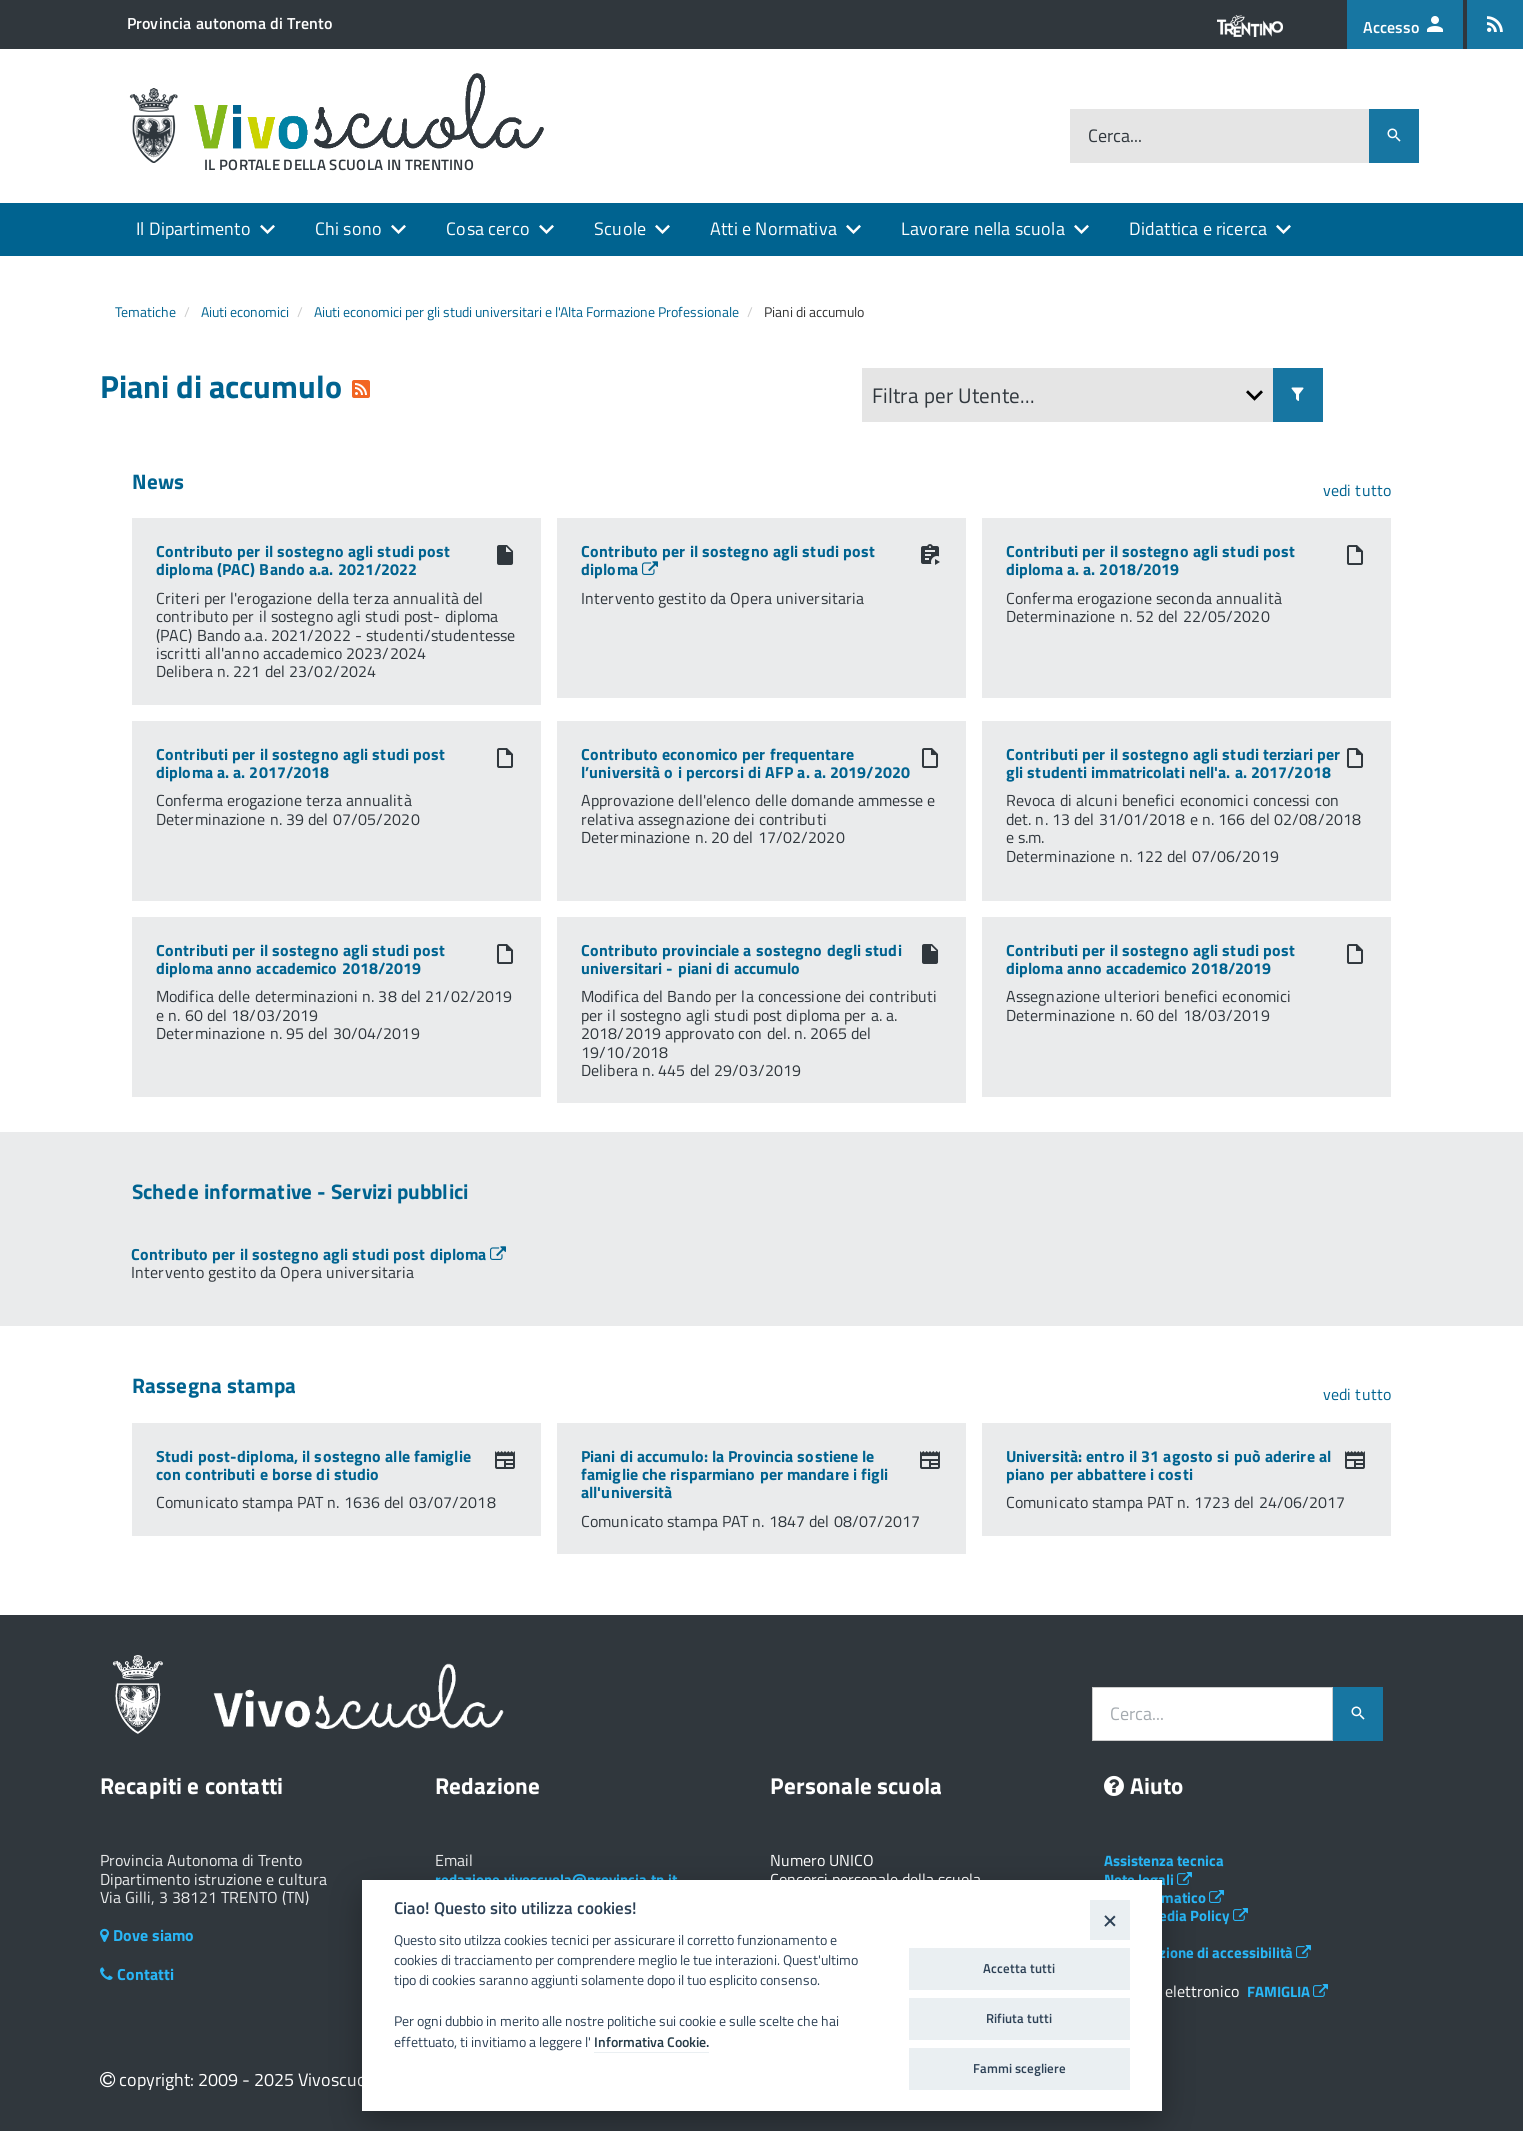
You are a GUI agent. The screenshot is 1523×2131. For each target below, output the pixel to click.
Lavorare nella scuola (983, 228)
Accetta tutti (1019, 1968)
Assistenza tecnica (1164, 1860)
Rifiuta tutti (1019, 2018)
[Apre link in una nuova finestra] (318, 1254)
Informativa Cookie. (651, 2042)
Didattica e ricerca (1198, 228)
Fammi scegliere (1019, 2068)
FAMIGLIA (1287, 1991)
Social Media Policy (1176, 1915)
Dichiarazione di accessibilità (1207, 1952)
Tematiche (145, 311)
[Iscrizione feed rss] (1495, 24)
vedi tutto (1357, 490)
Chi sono (348, 228)
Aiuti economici (245, 311)
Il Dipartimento (193, 228)
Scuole (620, 228)
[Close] (1109, 1919)
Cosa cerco (488, 228)
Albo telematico (1164, 1897)
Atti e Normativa (773, 228)
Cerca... (1115, 136)
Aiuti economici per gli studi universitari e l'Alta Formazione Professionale (526, 311)
